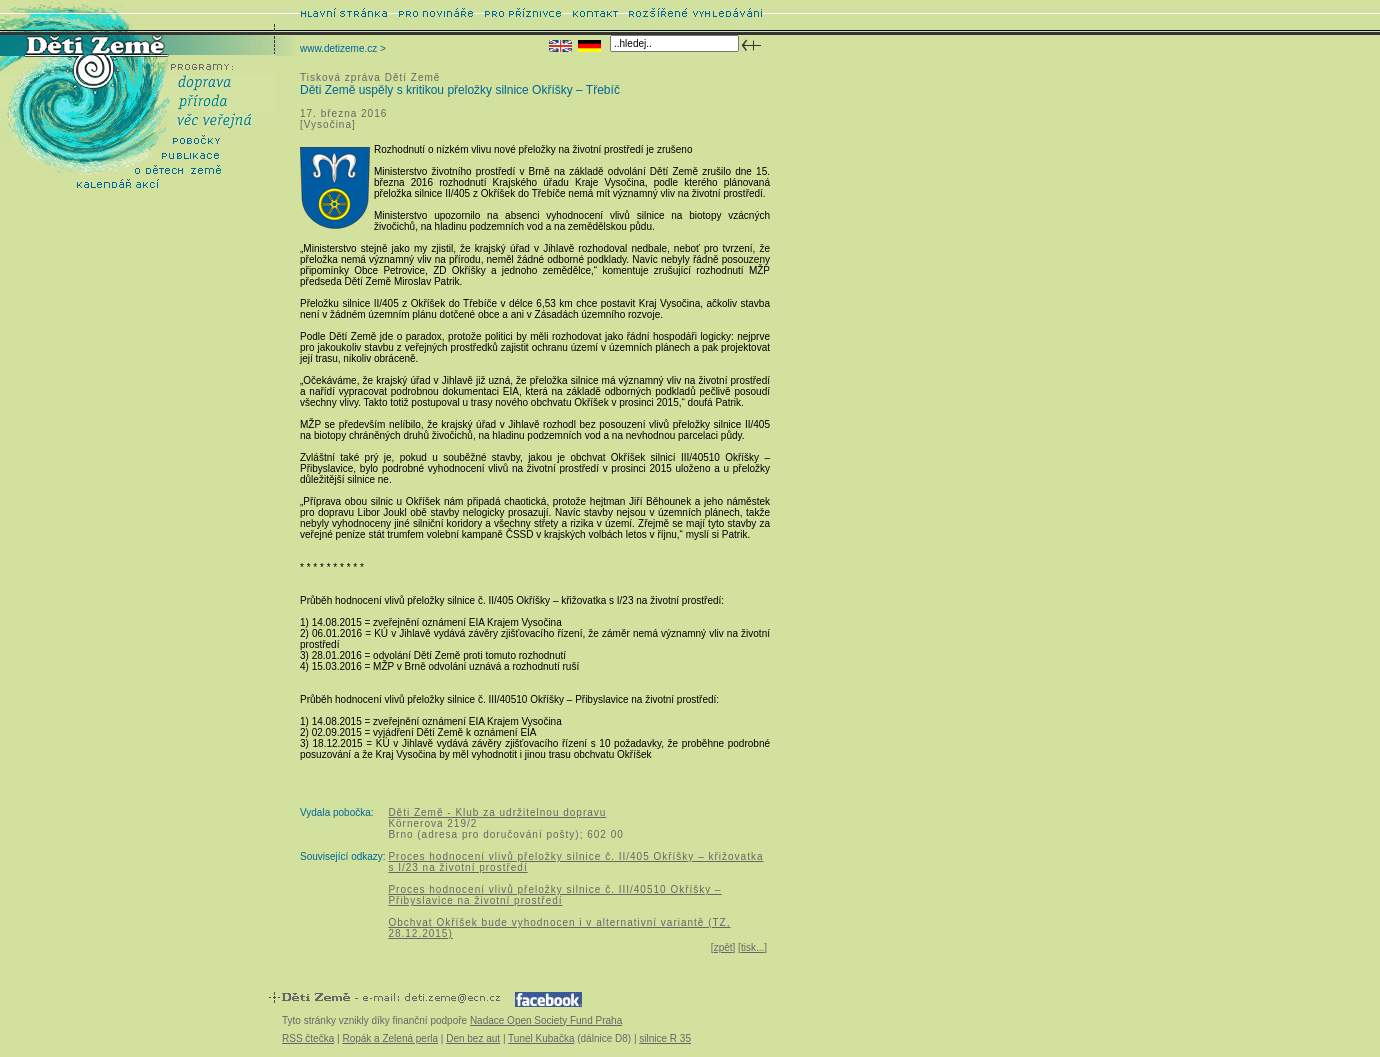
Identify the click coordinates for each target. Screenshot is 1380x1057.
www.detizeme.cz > (343, 48)
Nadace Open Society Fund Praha (546, 1020)
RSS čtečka (308, 1038)
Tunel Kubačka (541, 1038)
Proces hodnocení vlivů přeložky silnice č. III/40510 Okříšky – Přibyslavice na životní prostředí (554, 895)
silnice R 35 (665, 1038)
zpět (723, 947)
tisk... (752, 947)
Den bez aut (473, 1038)
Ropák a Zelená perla (390, 1038)
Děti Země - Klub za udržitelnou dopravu (497, 812)
